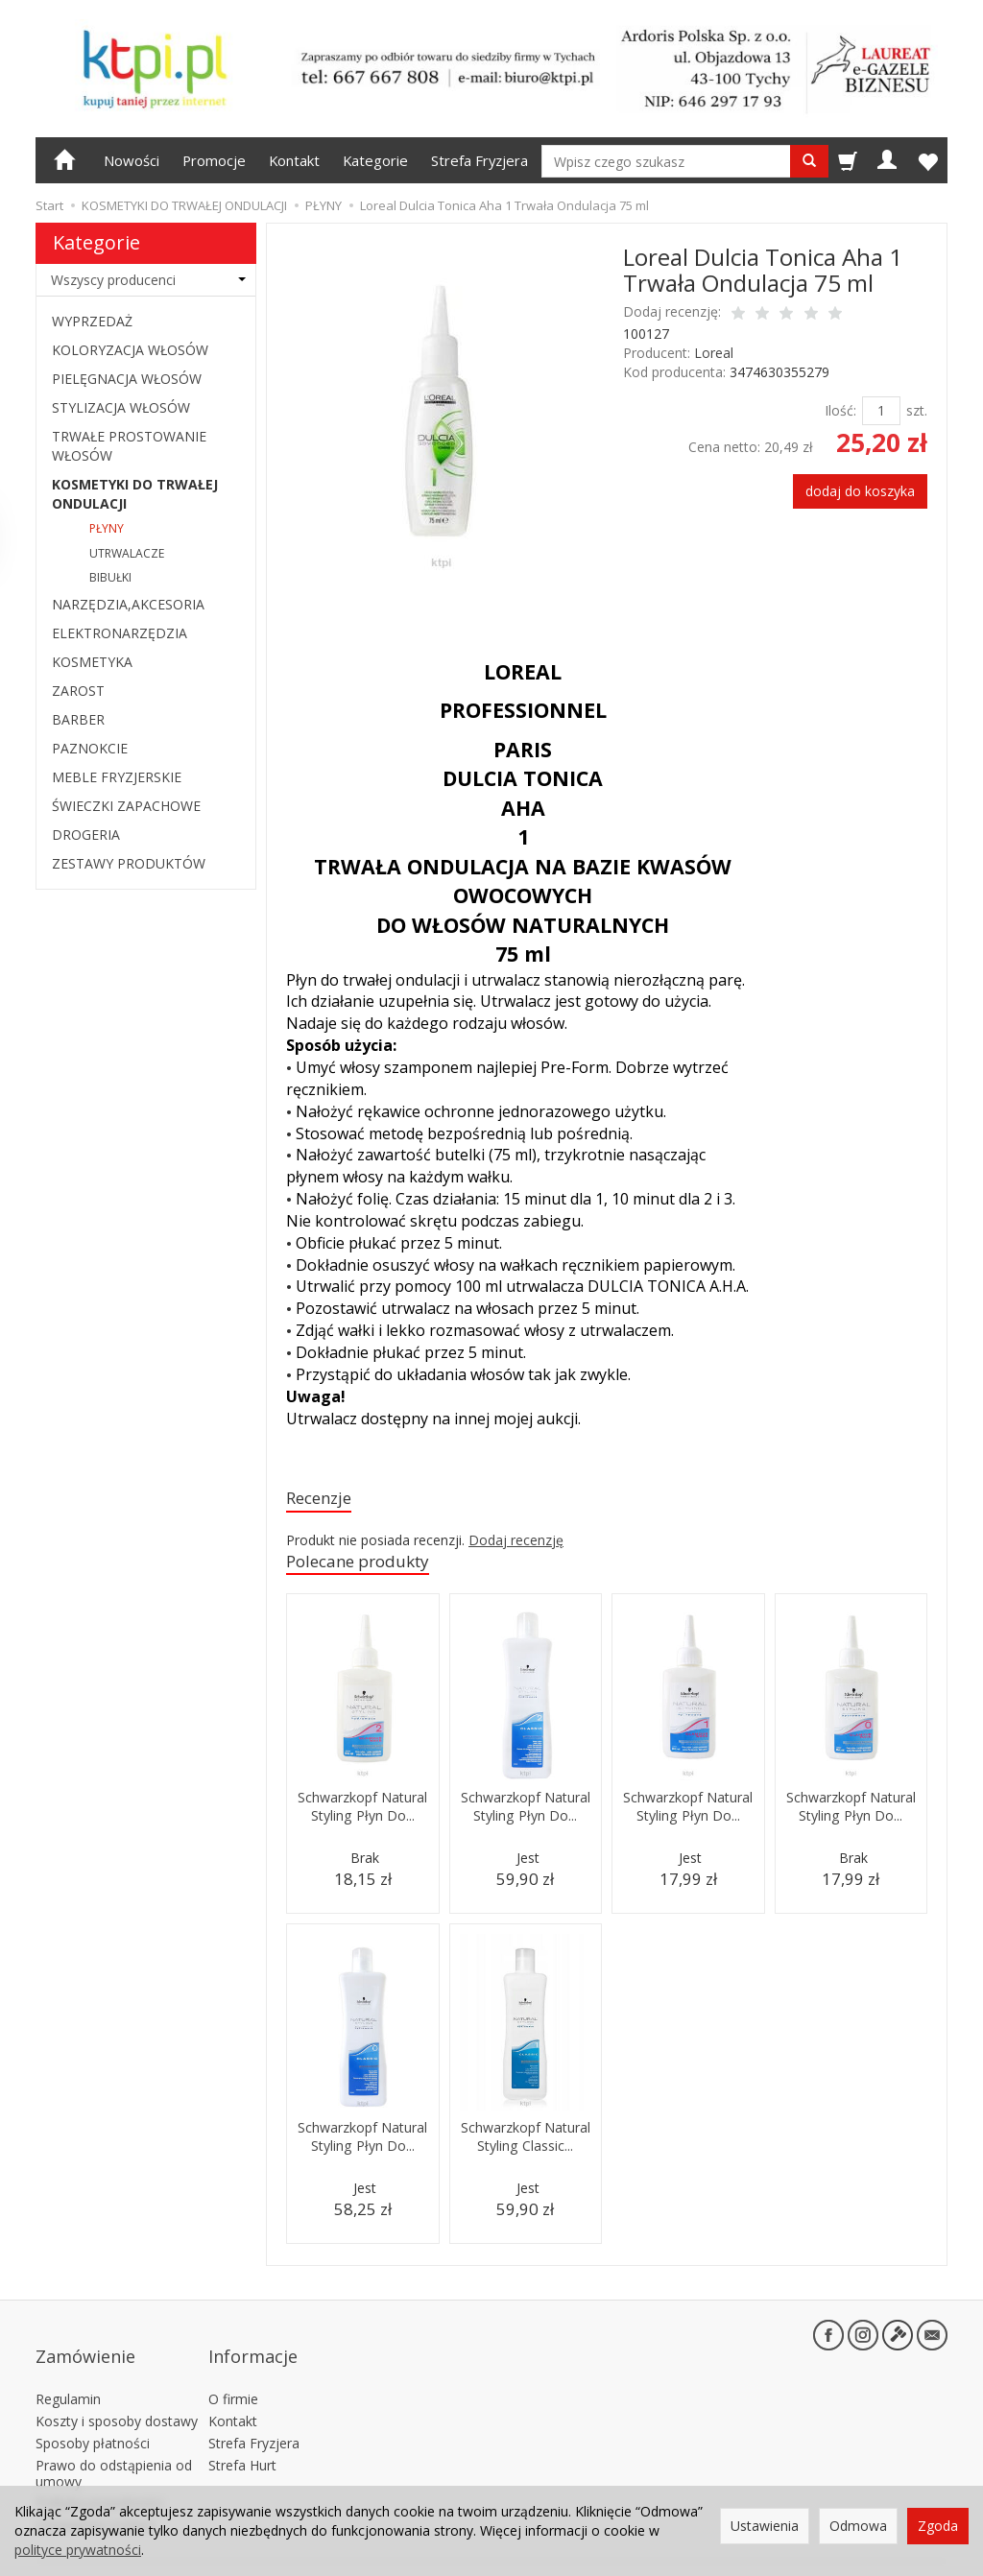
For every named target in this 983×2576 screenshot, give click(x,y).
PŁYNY (106, 528)
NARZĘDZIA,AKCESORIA (128, 604)
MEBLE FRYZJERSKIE (116, 777)
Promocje (214, 160)
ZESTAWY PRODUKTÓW (128, 863)
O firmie (233, 2375)
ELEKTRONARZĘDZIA (119, 633)
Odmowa (858, 2525)
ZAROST (78, 690)
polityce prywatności (77, 2549)
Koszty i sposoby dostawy (117, 2397)
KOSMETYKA (92, 662)
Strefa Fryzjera (479, 160)
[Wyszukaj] (809, 161)
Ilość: (840, 410)
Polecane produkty (369, 1566)
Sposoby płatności (93, 2419)
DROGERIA (86, 834)
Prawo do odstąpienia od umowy (114, 2449)
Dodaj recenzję (515, 1543)
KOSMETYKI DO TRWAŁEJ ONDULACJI (135, 494)
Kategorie (375, 160)
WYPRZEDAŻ (92, 321)
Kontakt (294, 160)
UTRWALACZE (126, 553)
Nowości (131, 160)
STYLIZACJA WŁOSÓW (121, 407)
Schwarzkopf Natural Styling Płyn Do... (363, 1821)
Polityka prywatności (99, 2478)
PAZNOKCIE (90, 748)
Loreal (713, 353)
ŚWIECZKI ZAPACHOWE (126, 806)
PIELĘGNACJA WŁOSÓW (127, 379)
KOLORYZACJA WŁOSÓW (130, 350)
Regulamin (68, 2375)
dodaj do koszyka (860, 491)
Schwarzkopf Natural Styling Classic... (525, 2152)
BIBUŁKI (110, 577)
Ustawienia (765, 2525)
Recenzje (324, 1500)
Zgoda (938, 2525)
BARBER (78, 719)
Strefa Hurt (242, 2441)
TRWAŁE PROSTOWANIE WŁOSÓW (129, 446)
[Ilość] (881, 410)
